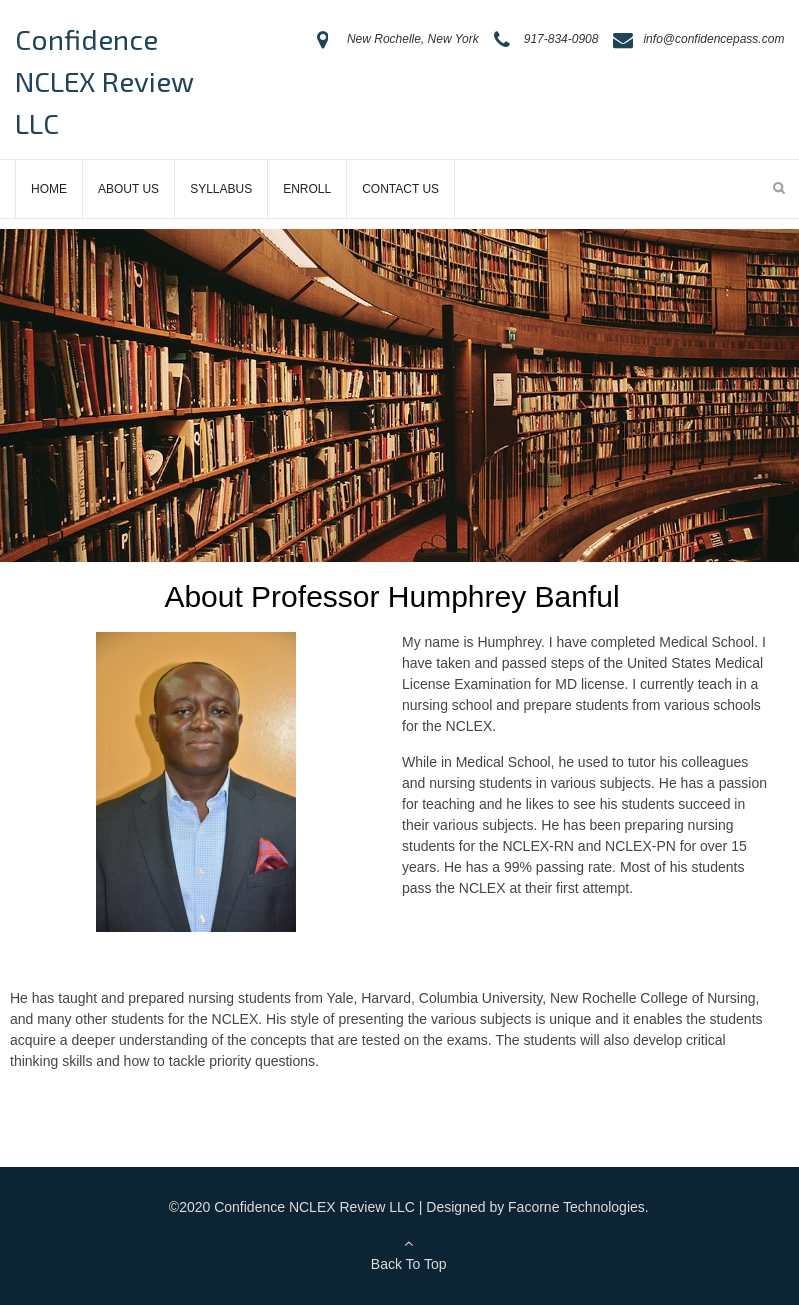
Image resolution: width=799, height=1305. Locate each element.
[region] (399, 395)
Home (49, 189)
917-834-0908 (561, 39)
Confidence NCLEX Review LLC (104, 81)
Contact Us (400, 189)
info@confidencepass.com (713, 39)
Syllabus (221, 189)
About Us (128, 189)
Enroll (307, 189)
